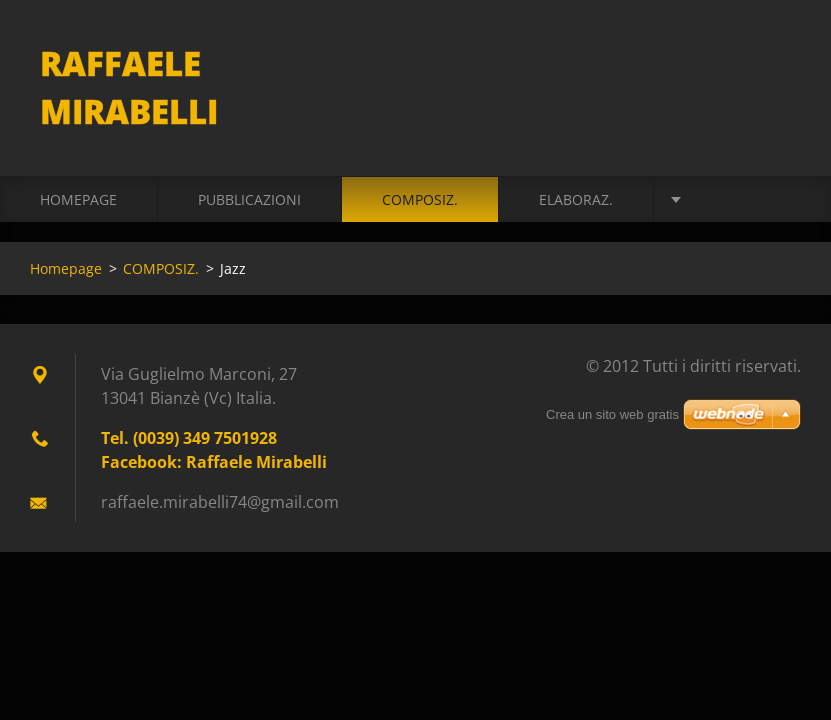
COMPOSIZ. (420, 199)
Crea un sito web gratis (612, 414)
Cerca (779, 58)
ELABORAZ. (576, 199)
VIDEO (714, 199)
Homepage (78, 199)
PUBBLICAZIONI (249, 199)
